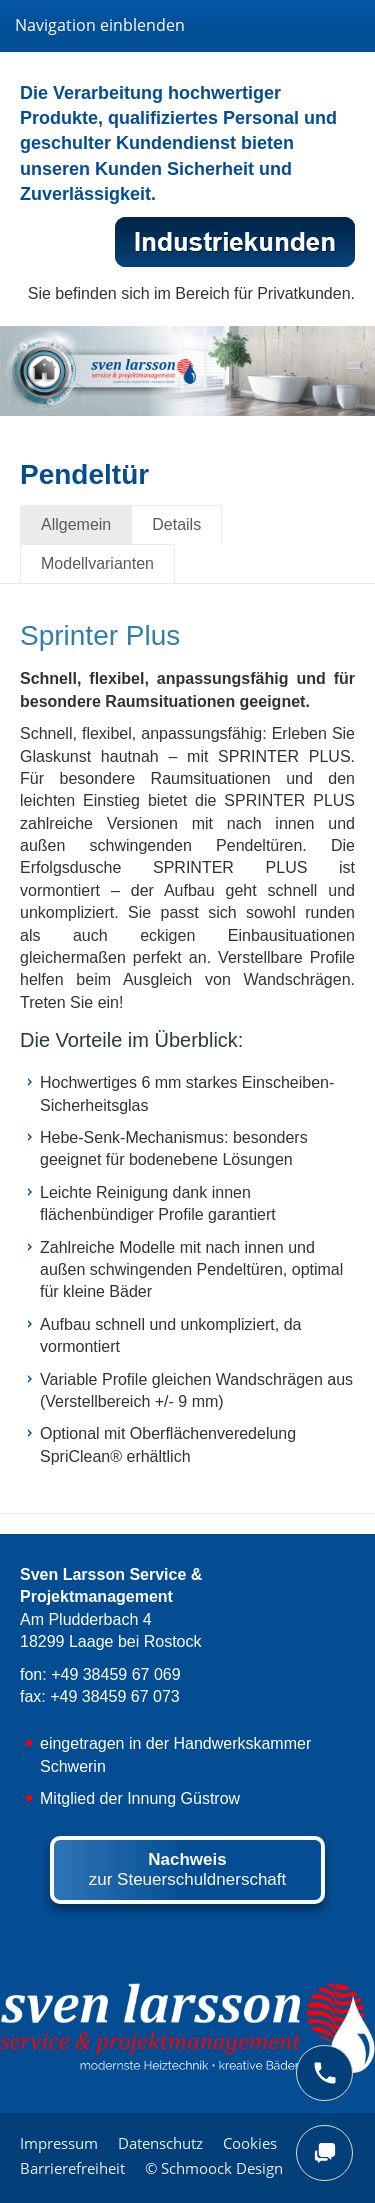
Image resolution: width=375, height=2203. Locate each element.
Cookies (250, 2143)
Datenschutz (160, 2143)
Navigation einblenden (100, 25)
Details (176, 524)
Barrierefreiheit (72, 2168)
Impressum (59, 2143)
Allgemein (76, 524)
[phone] (324, 2073)
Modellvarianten (97, 563)
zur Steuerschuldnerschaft (188, 1869)
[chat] (324, 2153)
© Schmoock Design (214, 2168)
